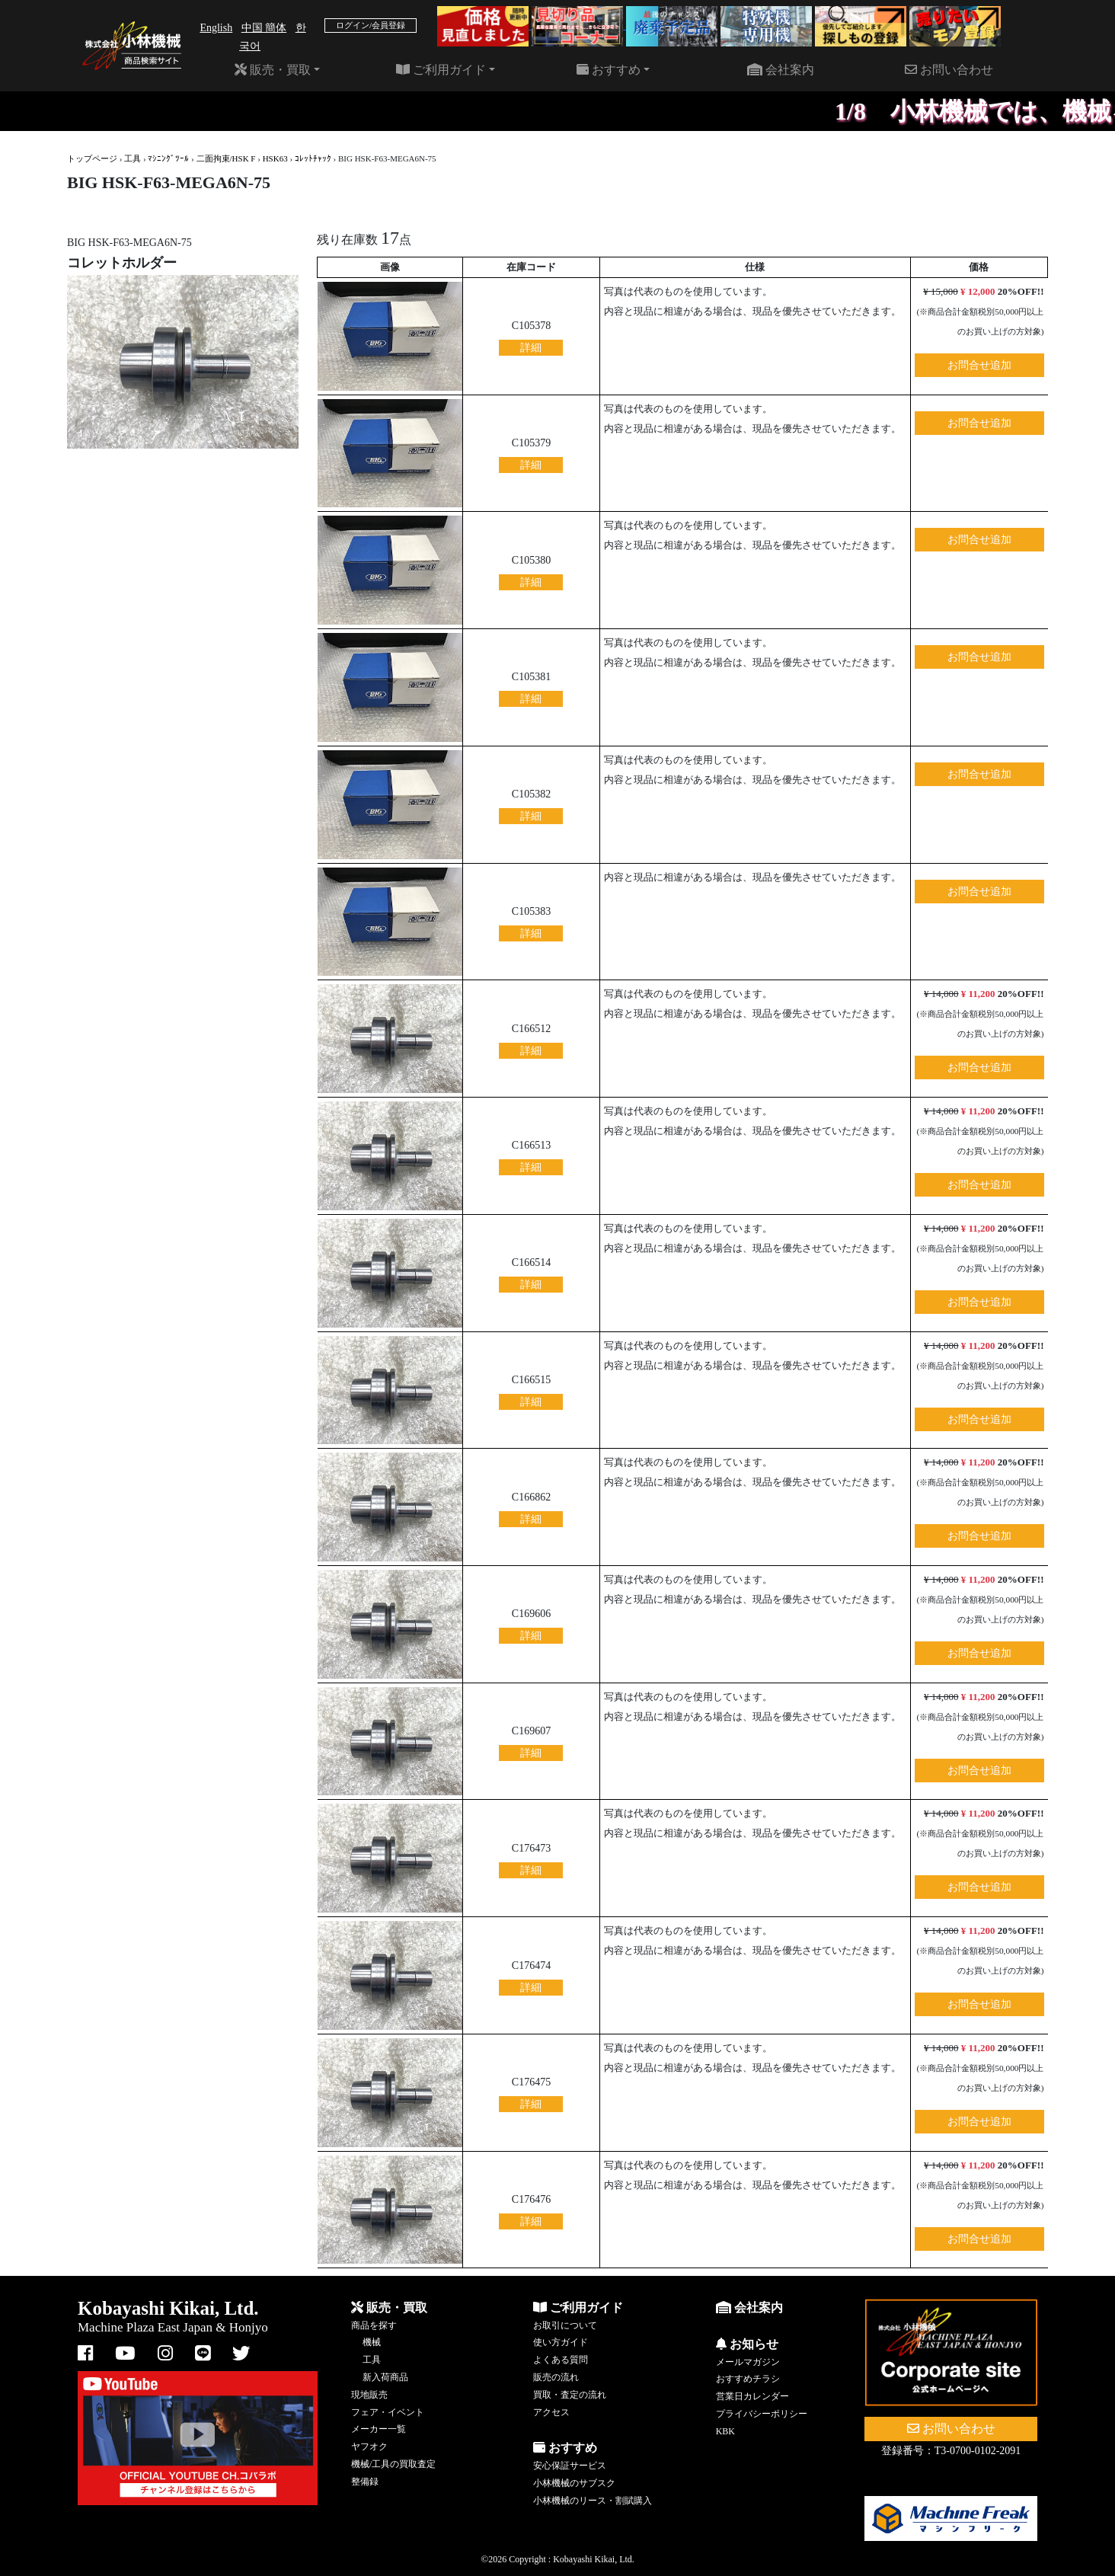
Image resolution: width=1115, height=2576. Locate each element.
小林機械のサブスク (574, 2483)
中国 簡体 (264, 28)
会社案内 (780, 69)
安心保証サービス (569, 2465)
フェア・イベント (387, 2412)
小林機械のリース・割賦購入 (592, 2500)
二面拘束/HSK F (226, 158)
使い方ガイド (560, 2342)
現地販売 (369, 2394)
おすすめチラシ (748, 2378)
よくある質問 (560, 2359)
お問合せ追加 (979, 365)
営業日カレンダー (752, 2396)
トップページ (92, 158)
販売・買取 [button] (273, 69)
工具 (132, 158)
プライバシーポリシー (761, 2413)
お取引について (565, 2325)
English (216, 28)
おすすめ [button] (609, 69)
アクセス (551, 2412)
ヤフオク (369, 2446)
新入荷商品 (385, 2377)
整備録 (365, 2481)
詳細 (531, 347)
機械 (372, 2342)
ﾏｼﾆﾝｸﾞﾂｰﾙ (168, 158)
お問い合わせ (949, 69)
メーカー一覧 (378, 2429)
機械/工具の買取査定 (393, 2464)
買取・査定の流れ (569, 2394)
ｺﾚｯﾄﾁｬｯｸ (313, 158)
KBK (725, 2431)
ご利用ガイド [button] (441, 69)
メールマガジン (748, 2362)
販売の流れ (556, 2377)
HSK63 (275, 158)
